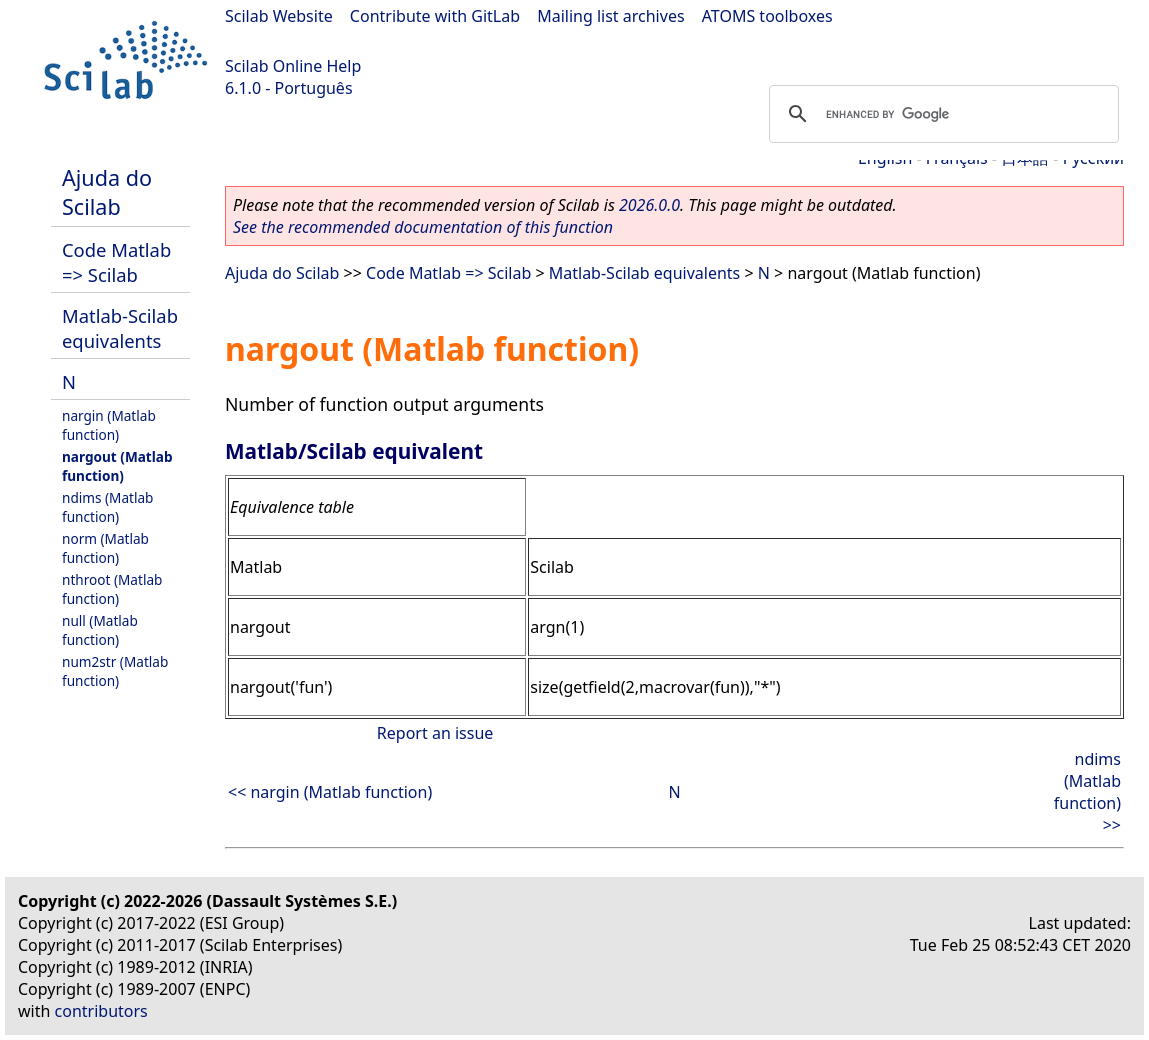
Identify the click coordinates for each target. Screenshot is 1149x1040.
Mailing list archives (610, 16)
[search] (941, 114)
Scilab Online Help (293, 66)
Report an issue (435, 733)
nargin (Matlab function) (109, 425)
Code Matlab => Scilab (116, 262)
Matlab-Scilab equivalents (120, 328)
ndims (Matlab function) (107, 507)
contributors (101, 1011)
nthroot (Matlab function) (112, 589)
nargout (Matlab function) (117, 466)
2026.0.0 (649, 205)
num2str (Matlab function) (115, 671)
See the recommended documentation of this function (423, 227)
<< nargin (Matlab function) (330, 792)
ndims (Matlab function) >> (1087, 792)
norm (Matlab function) (105, 548)
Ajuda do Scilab (107, 192)
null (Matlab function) (100, 630)
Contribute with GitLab (435, 16)
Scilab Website (279, 16)
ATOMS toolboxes (767, 16)
